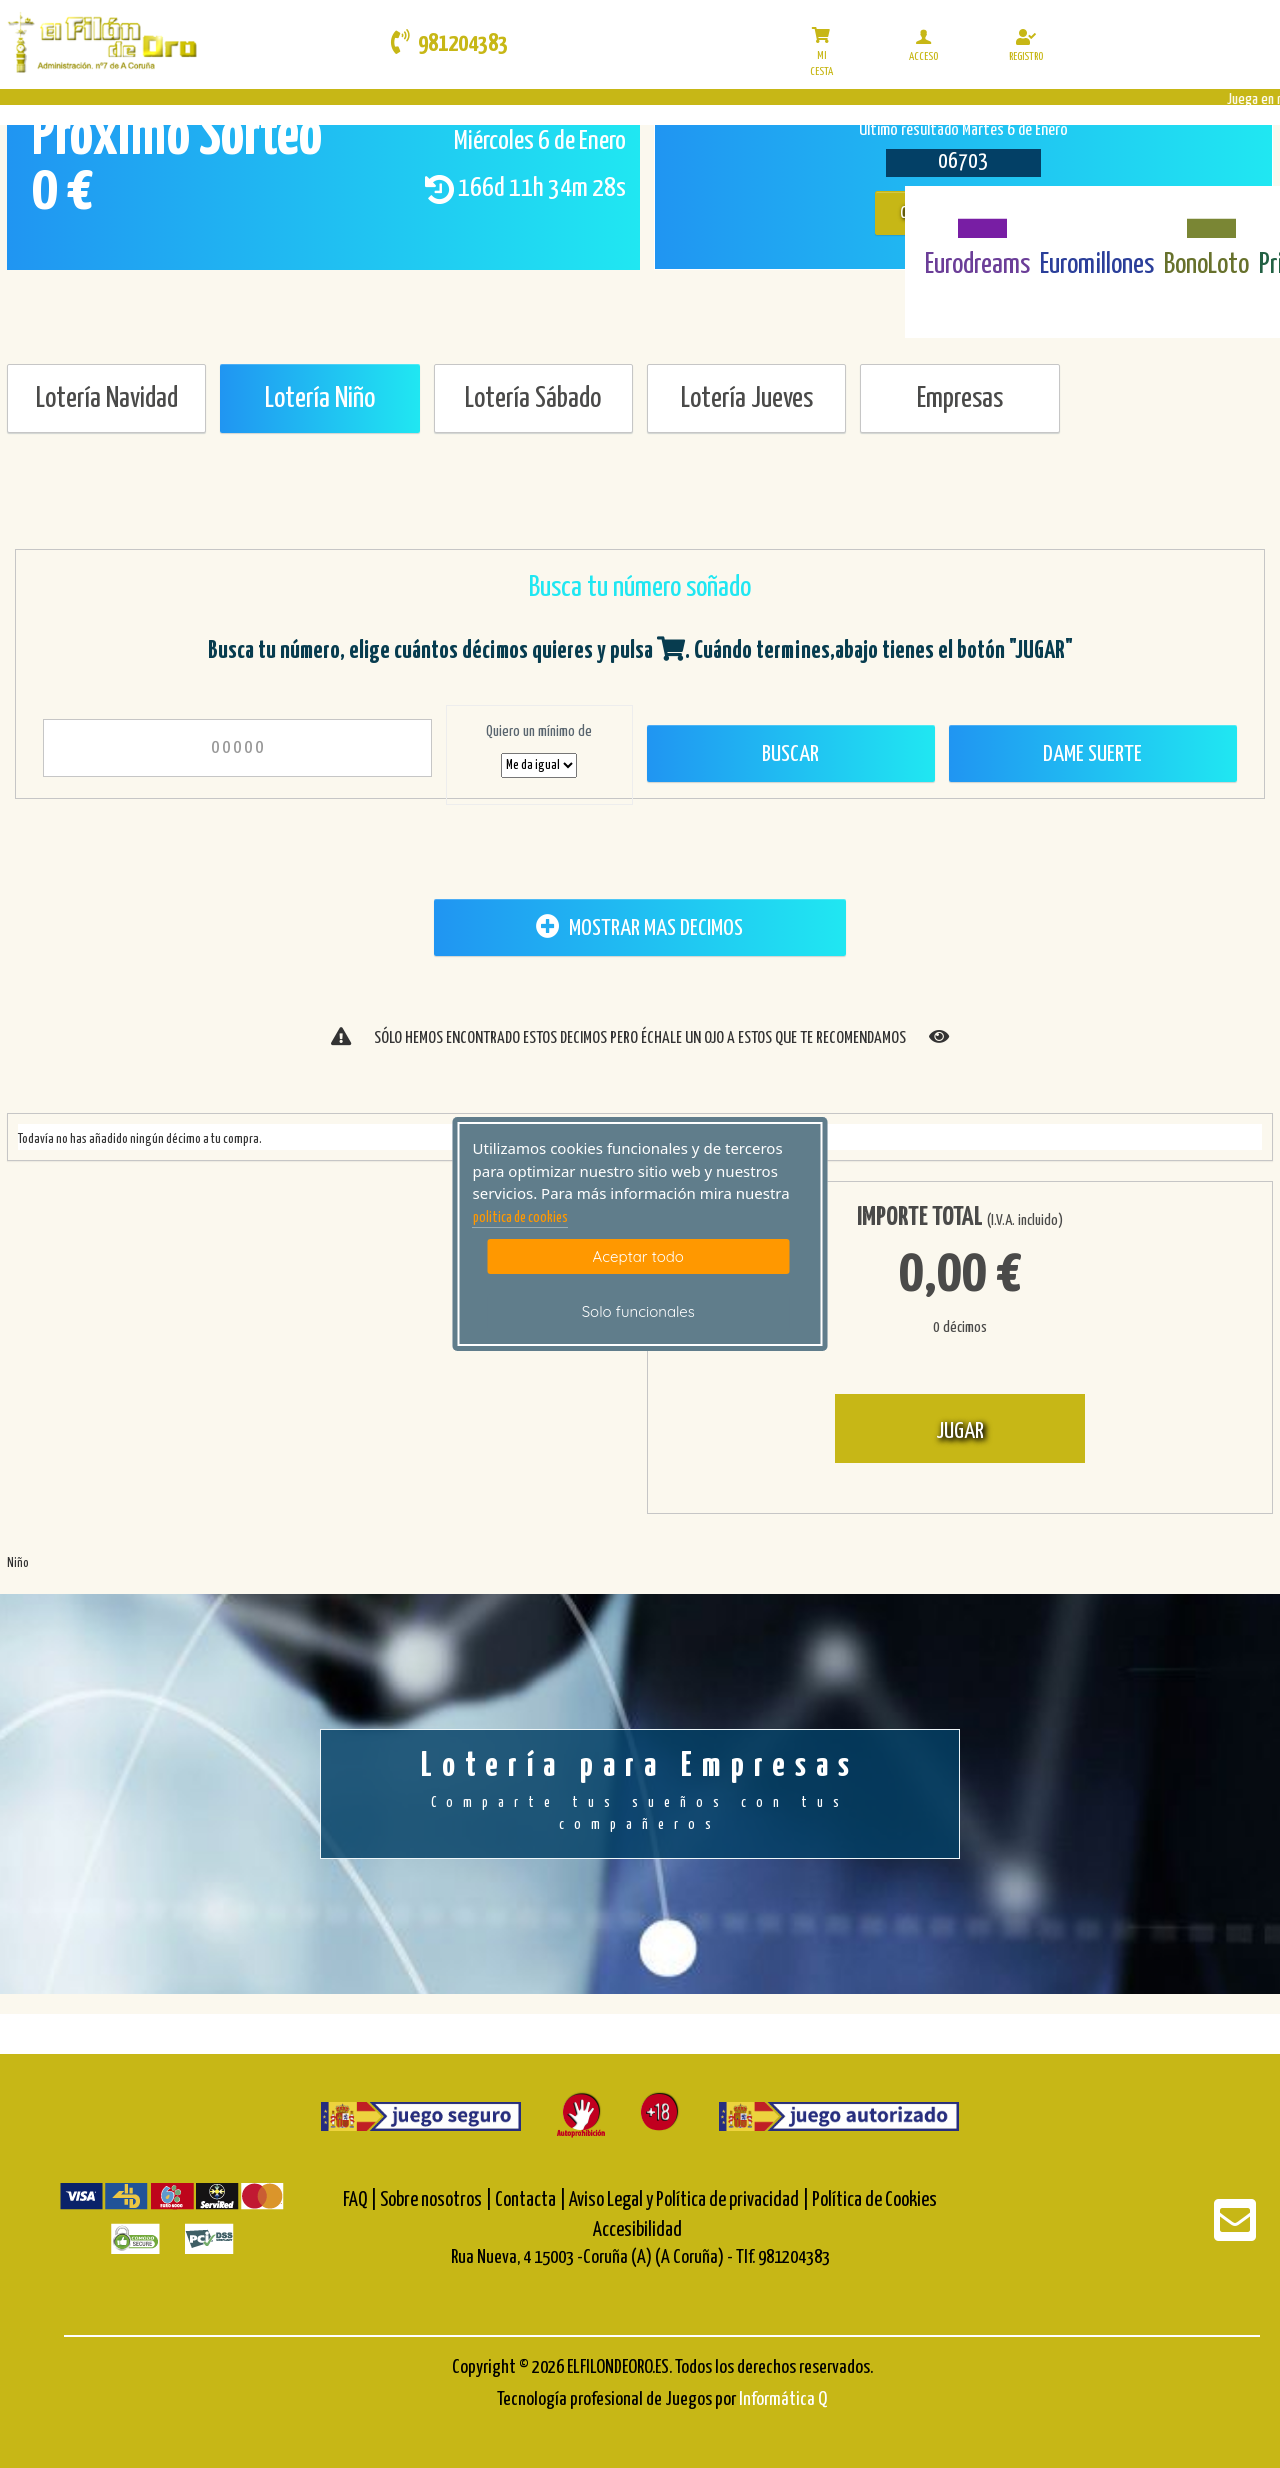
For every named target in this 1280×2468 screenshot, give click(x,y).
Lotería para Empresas (640, 1793)
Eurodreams (977, 265)
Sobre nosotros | (436, 2200)
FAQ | (361, 2200)
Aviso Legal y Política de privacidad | (690, 2200)
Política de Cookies (874, 2200)
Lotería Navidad (107, 399)
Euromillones (1097, 265)
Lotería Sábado (533, 399)
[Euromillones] (1097, 217)
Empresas (960, 399)
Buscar (790, 754)
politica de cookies (520, 1218)
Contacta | (530, 2200)
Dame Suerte (1092, 754)
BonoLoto (1206, 265)
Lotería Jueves (747, 399)
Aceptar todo (638, 1256)
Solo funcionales (638, 1311)
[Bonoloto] (1206, 217)
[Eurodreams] (977, 217)
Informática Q (783, 2399)
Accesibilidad (637, 2230)
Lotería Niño (320, 399)
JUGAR (960, 1431)
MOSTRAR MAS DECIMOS (639, 927)
